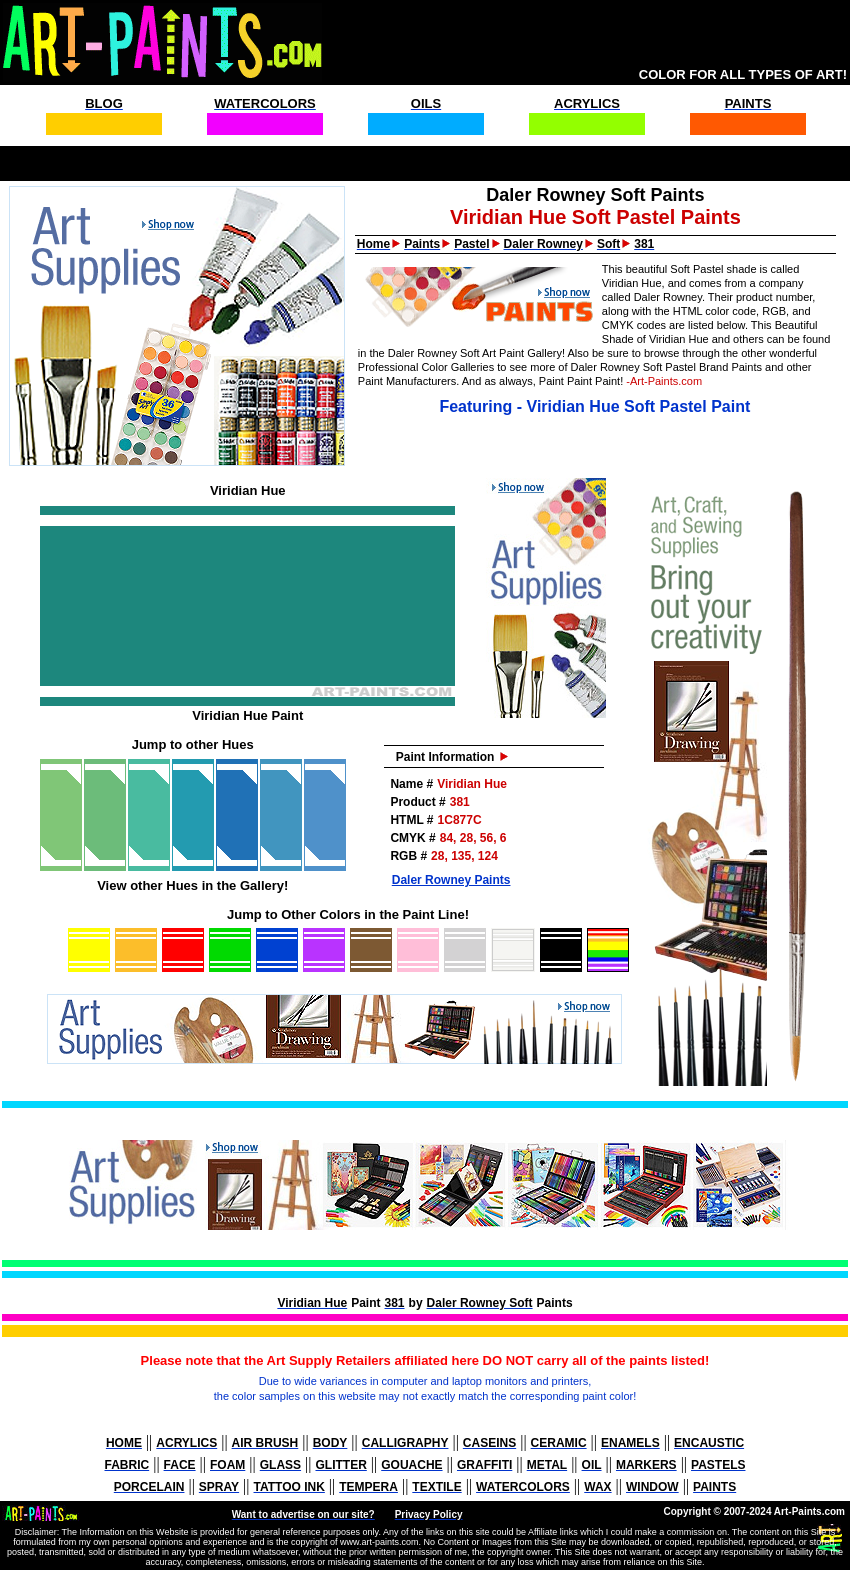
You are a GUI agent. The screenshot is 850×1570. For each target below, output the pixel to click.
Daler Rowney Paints (451, 880)
